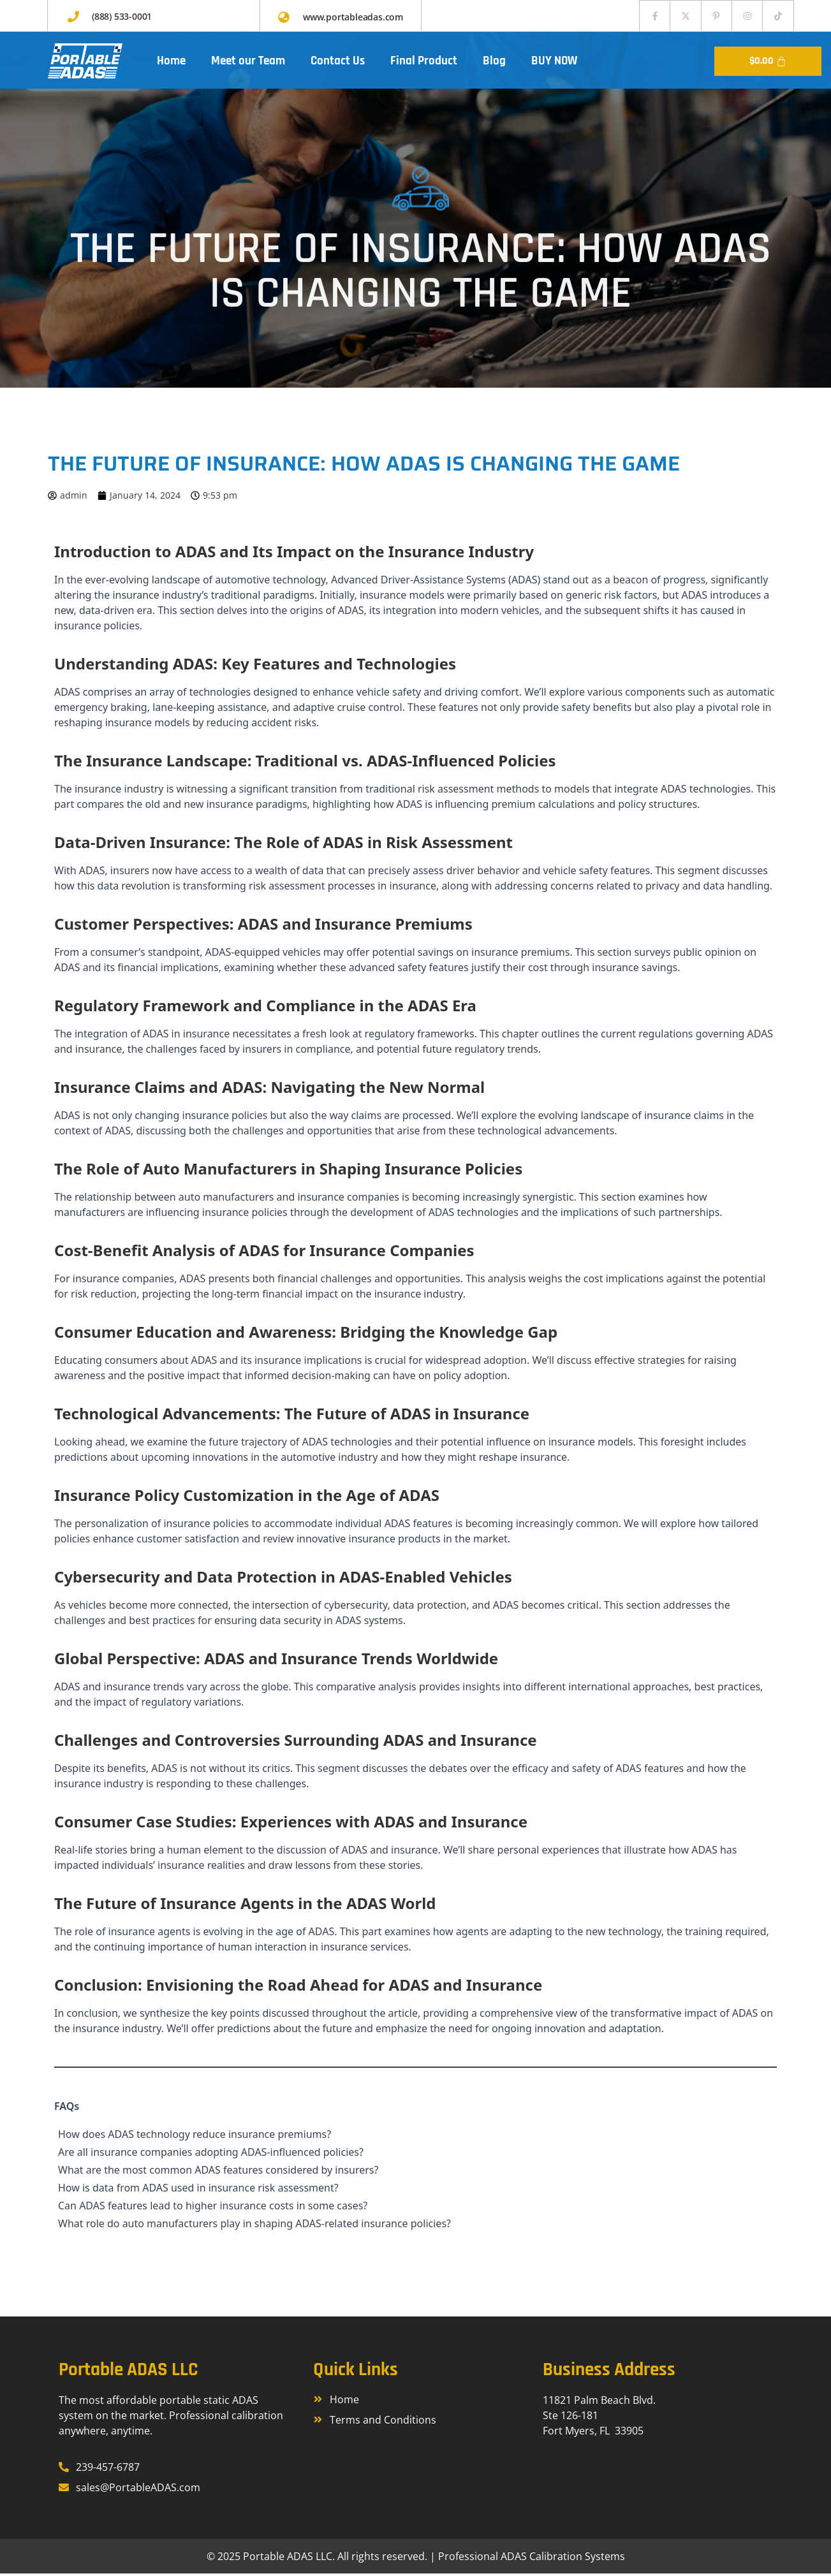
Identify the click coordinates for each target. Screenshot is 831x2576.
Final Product (423, 63)
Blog (494, 63)
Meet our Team (248, 63)
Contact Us (338, 63)
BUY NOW (554, 63)
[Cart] (768, 63)
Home (171, 63)
